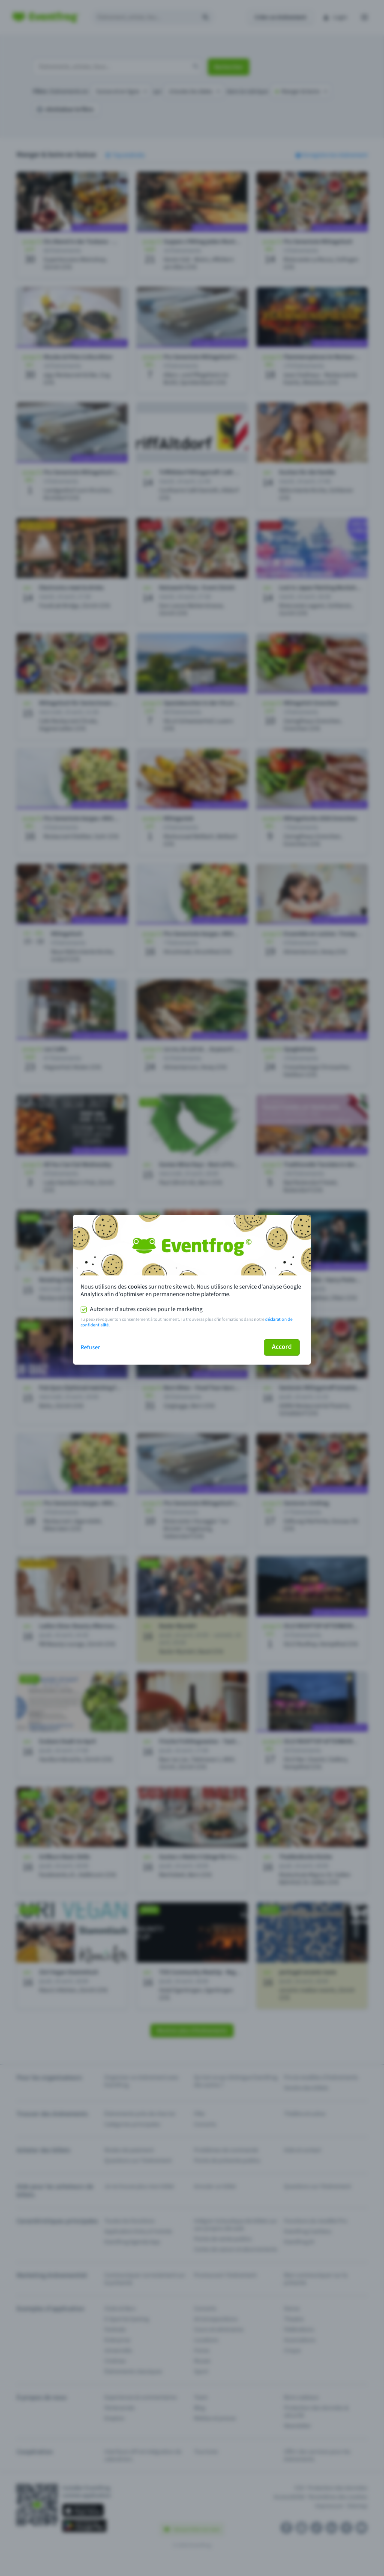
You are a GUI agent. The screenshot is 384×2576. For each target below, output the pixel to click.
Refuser (90, 1347)
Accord (282, 1346)
